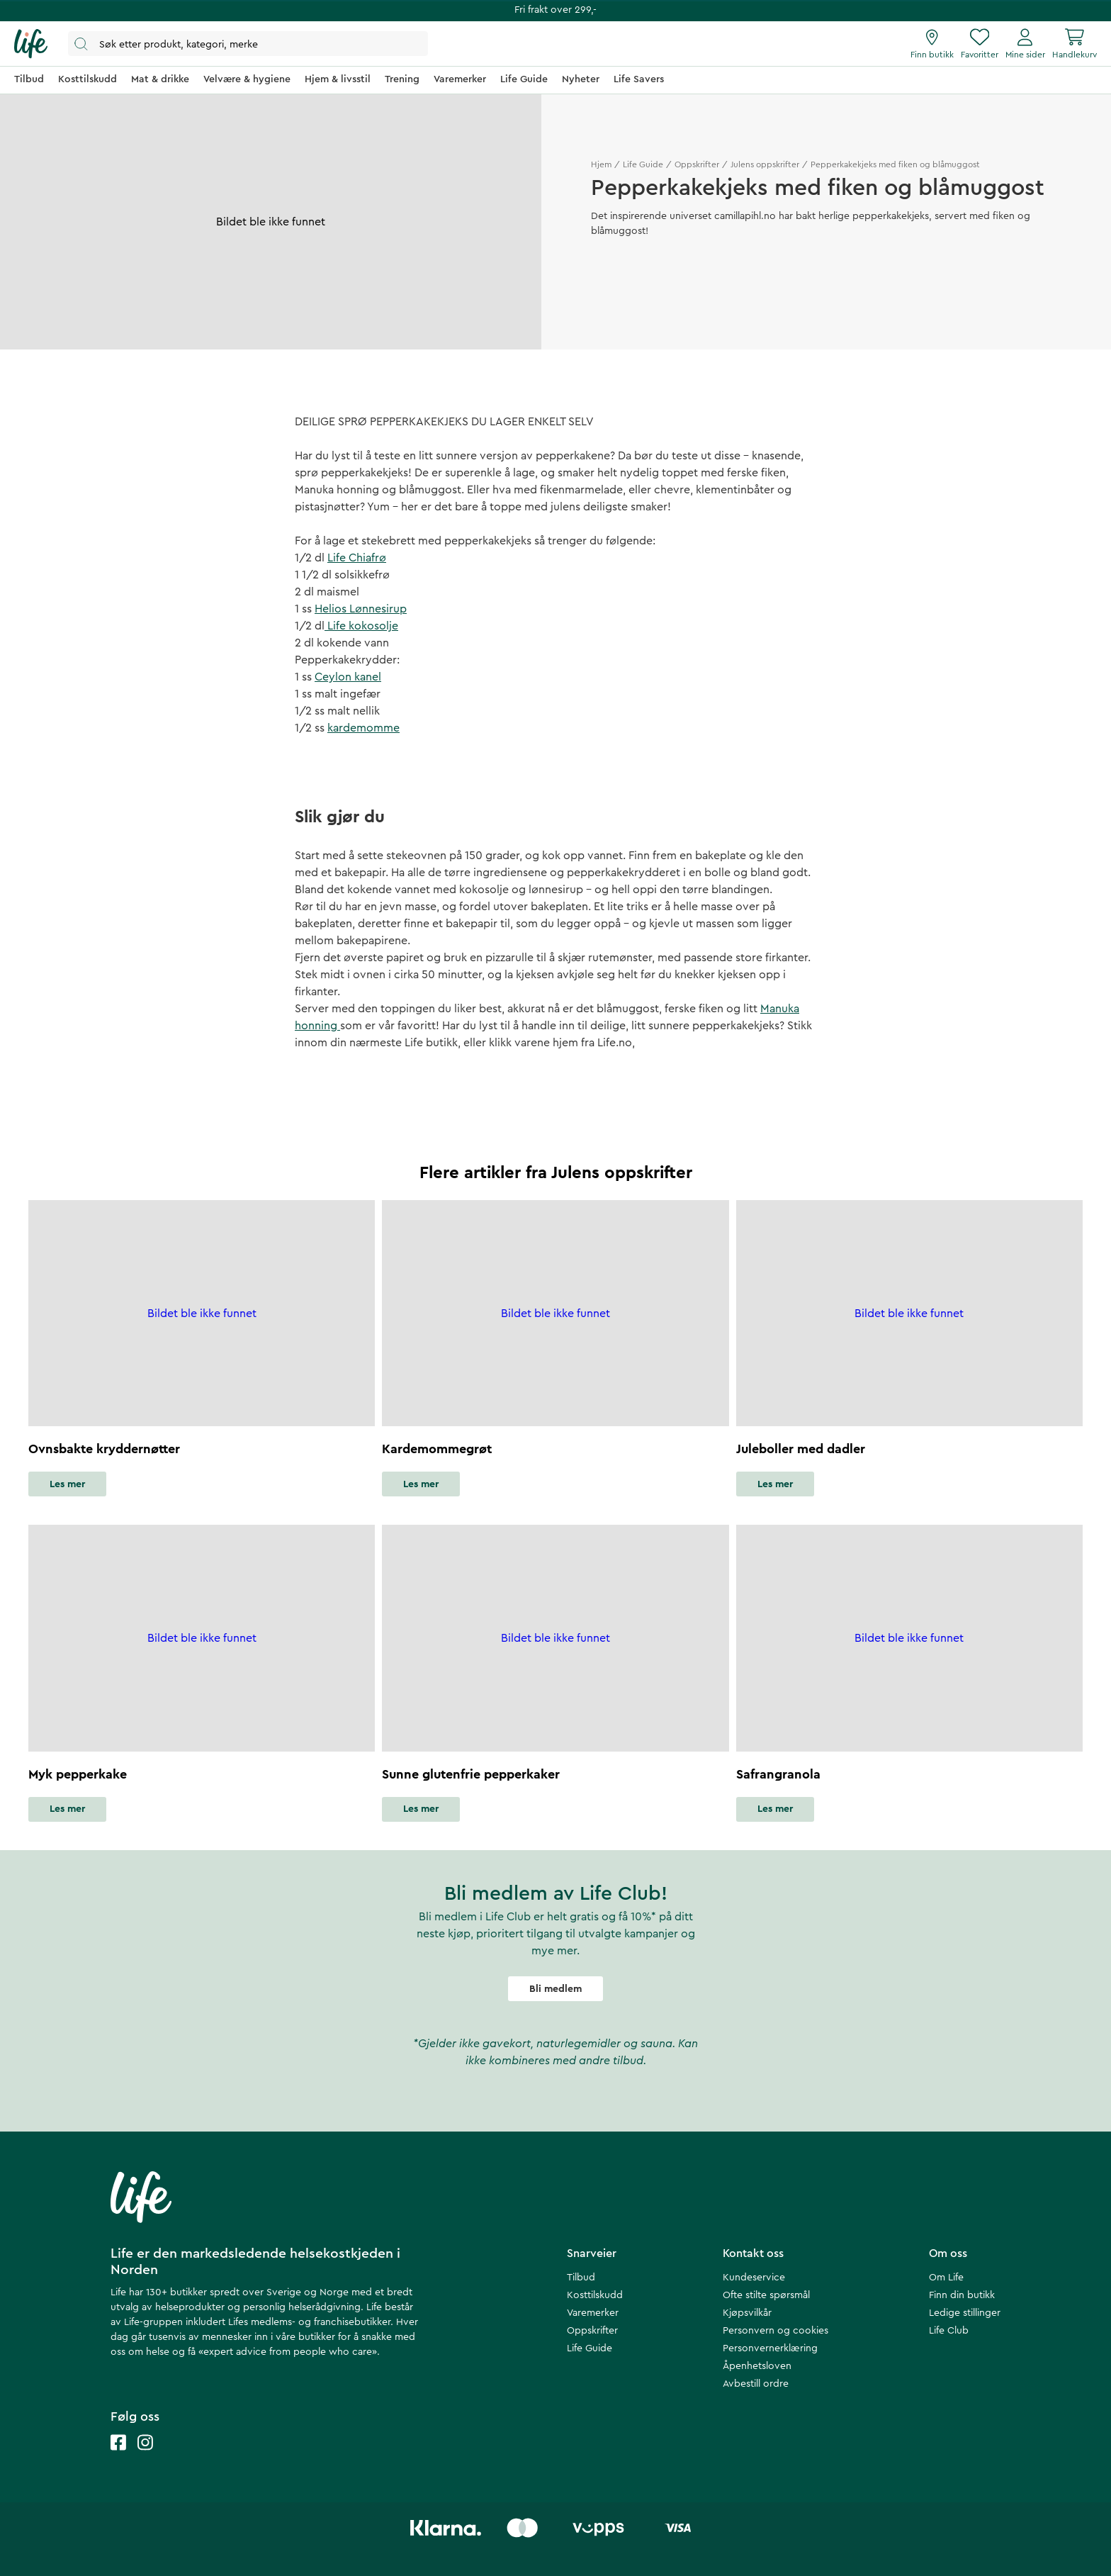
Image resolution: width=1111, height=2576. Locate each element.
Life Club (949, 2331)
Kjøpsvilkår (747, 2313)
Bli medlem (555, 1989)
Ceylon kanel (348, 677)
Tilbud (581, 2278)
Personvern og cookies (775, 2331)
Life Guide (643, 164)
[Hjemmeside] (30, 44)
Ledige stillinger (964, 2313)
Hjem (601, 164)
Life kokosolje (361, 626)
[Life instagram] (145, 2457)
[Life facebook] (118, 2457)
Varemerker (593, 2313)
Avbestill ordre (756, 2384)
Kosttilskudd (595, 2295)
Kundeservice (754, 2278)
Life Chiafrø (356, 558)
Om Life (946, 2278)
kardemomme (363, 728)
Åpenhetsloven (757, 2366)
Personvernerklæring (770, 2348)
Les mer (67, 1484)
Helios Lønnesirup (361, 609)
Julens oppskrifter (765, 164)
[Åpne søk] (248, 43)
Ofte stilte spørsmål (766, 2295)
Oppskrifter (697, 164)
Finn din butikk (962, 2295)
